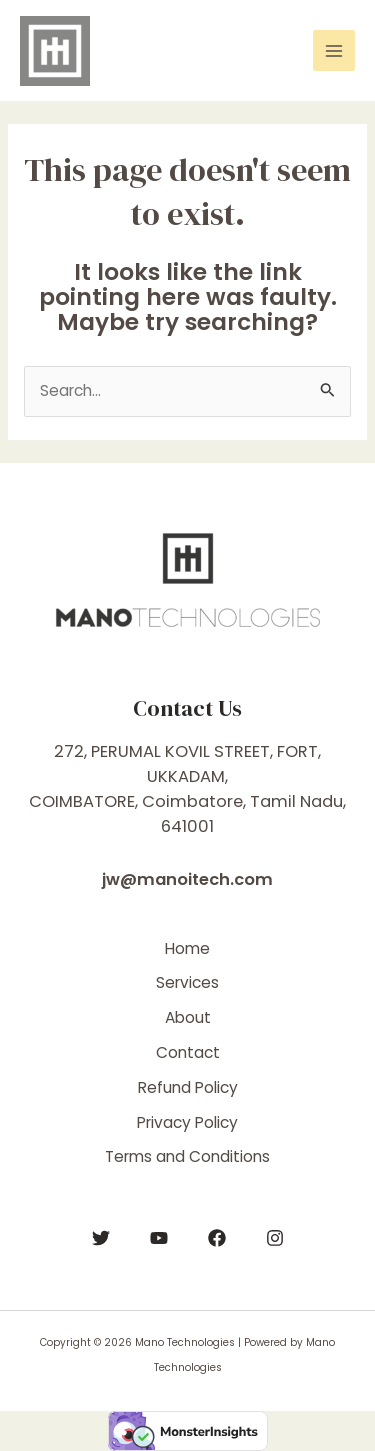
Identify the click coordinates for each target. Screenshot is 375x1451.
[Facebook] (217, 1238)
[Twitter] (101, 1238)
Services (187, 982)
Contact (188, 1052)
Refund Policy (188, 1087)
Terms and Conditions (187, 1156)
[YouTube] (159, 1238)
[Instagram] (275, 1238)
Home (187, 948)
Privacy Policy (187, 1122)
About (188, 1017)
